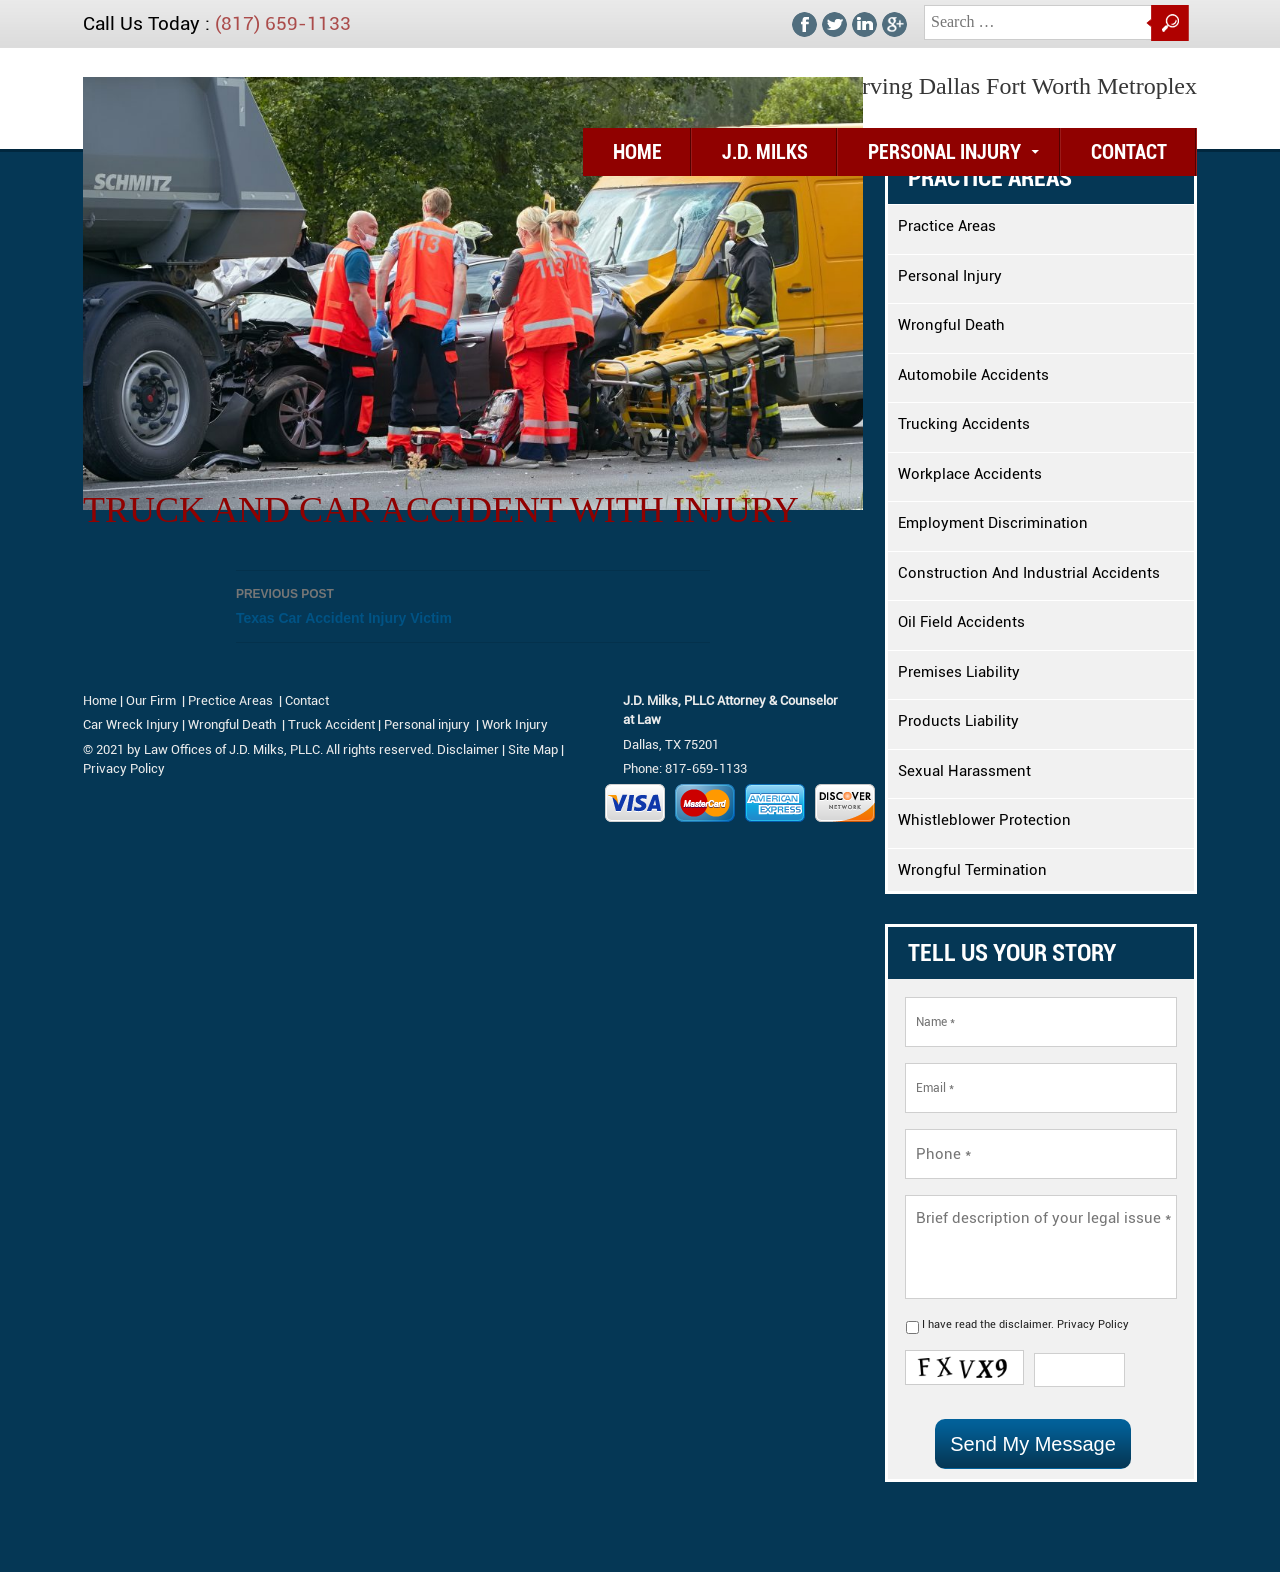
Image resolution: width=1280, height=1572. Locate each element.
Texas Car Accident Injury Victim (473, 604)
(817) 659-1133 (283, 23)
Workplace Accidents (970, 474)
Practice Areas (947, 226)
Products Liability (958, 721)
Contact (1129, 152)
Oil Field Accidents (961, 622)
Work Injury (515, 724)
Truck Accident (331, 724)
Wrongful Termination (972, 870)
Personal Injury (944, 152)
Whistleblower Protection (984, 820)
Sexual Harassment (964, 771)
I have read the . (1025, 1324)
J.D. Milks (765, 152)
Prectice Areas (230, 700)
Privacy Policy (1093, 1324)
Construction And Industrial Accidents (1029, 573)
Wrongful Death (951, 325)
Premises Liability (959, 672)
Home (637, 152)
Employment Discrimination (993, 523)
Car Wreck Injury (131, 724)
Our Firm (151, 700)
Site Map (533, 749)
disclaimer (1025, 1324)
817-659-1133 (706, 768)
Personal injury (428, 724)
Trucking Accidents (964, 424)
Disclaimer (468, 749)
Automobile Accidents (973, 375)
